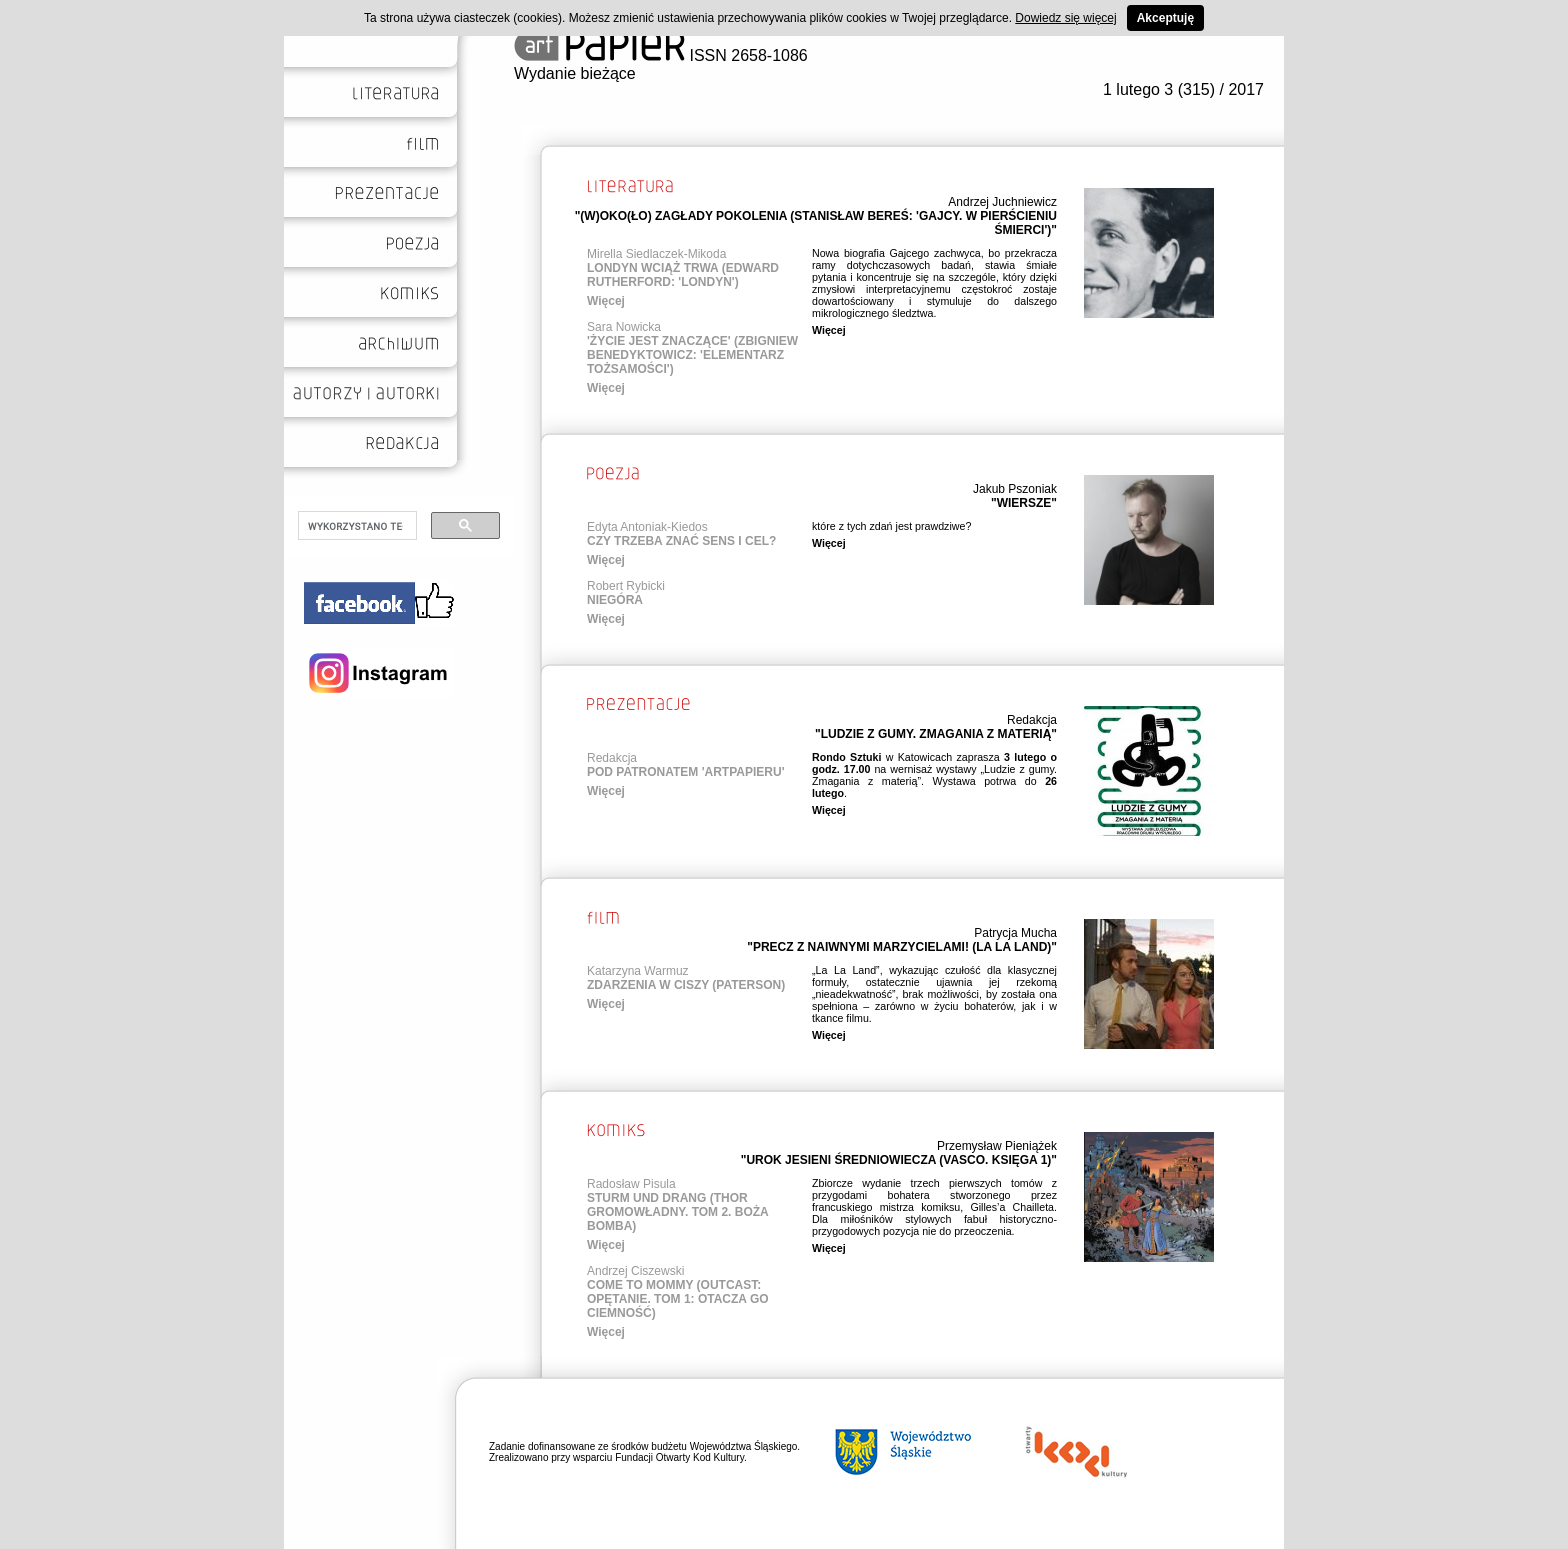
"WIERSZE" (1024, 503)
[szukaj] (355, 526)
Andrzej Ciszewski (635, 1271)
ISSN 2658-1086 (661, 55)
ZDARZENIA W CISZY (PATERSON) (686, 985)
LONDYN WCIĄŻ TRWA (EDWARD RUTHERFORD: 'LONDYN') (683, 275)
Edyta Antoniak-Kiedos (647, 527)
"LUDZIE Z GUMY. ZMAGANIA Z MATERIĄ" (936, 734)
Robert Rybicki (626, 586)
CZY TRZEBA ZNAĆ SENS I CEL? (681, 541)
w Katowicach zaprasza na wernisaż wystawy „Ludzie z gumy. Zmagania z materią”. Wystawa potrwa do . (934, 775)
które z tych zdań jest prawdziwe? (891, 526)
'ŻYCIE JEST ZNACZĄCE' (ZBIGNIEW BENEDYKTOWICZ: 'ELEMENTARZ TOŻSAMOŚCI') (692, 355)
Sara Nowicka (624, 327)
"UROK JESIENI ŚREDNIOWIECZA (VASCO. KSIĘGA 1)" (899, 1160)
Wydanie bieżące (575, 73)
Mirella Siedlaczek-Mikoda (656, 254)
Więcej (606, 301)
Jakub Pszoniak (1015, 489)
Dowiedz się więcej (1065, 18)
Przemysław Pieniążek (997, 1146)
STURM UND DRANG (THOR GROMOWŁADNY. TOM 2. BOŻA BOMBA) (677, 1212)
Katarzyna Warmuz (638, 971)
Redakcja (1032, 720)
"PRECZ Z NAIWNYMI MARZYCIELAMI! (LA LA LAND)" (902, 947)
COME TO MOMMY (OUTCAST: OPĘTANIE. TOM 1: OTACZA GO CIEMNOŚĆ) (678, 1299)
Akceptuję (1165, 18)
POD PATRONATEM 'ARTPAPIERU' (685, 772)
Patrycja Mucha (1015, 933)
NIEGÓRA (615, 600)
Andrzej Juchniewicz (1002, 202)
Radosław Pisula (631, 1184)
